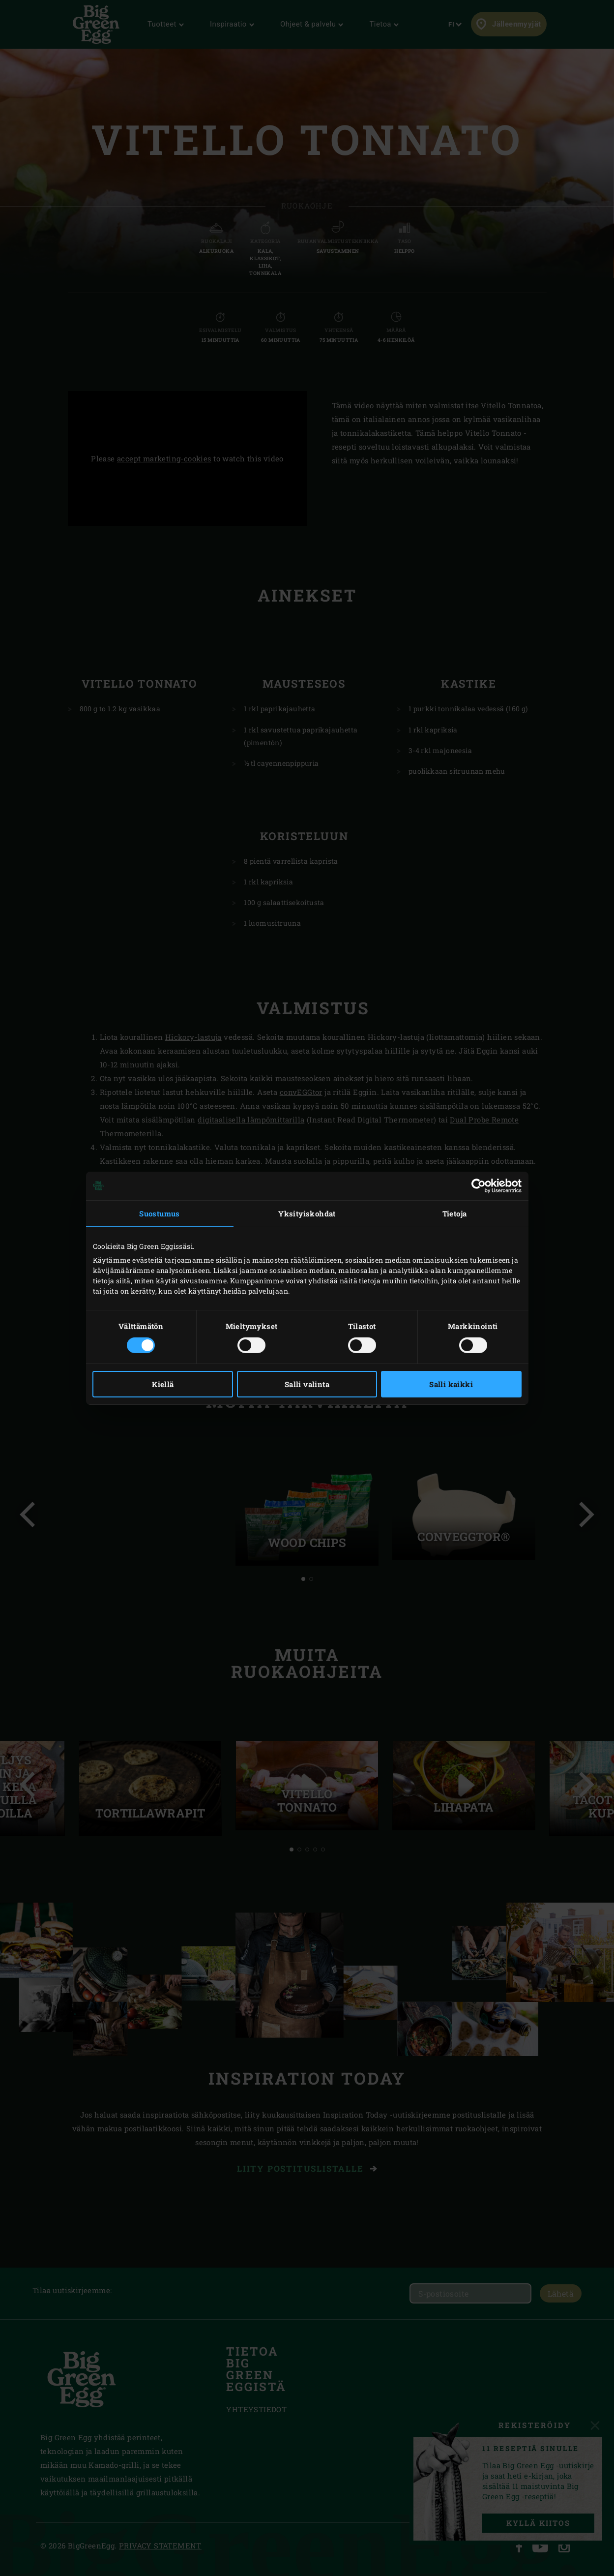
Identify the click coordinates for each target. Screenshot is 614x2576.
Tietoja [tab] (454, 1213)
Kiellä (163, 1384)
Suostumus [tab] (159, 1213)
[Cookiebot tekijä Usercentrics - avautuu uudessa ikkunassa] (479, 1185)
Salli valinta (307, 1384)
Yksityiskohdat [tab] (307, 1213)
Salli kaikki (451, 1384)
